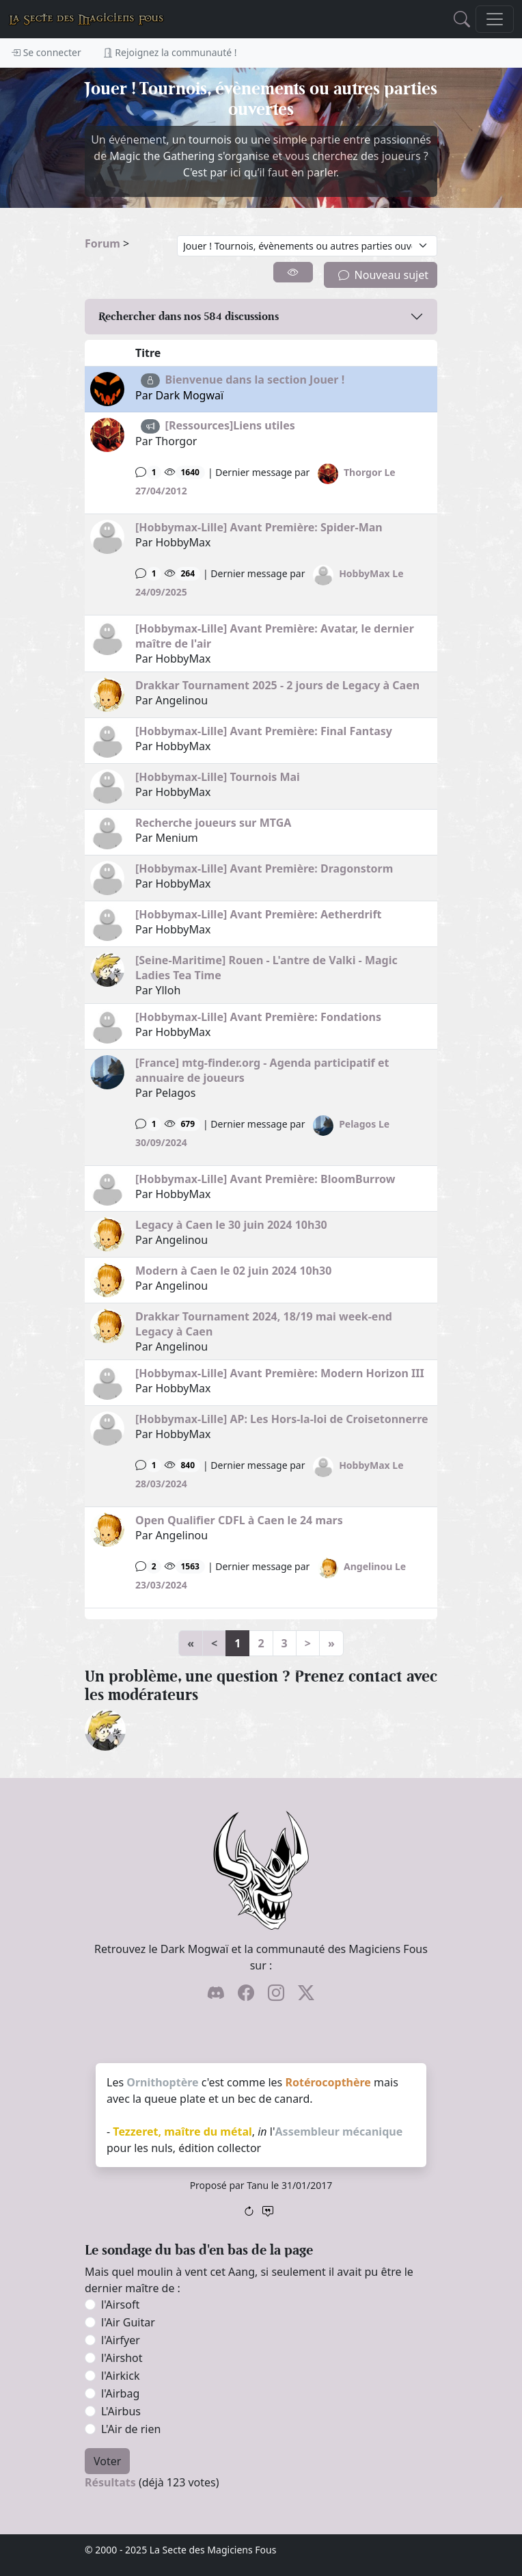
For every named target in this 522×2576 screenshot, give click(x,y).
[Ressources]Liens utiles (230, 425)
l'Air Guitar (128, 2322)
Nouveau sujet (383, 274)
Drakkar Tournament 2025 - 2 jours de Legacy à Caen (277, 685)
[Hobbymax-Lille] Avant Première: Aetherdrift (258, 914)
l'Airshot (122, 2357)
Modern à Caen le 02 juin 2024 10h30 (233, 1270)
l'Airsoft (120, 2304)
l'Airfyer (120, 2340)
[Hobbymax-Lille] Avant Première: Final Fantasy (263, 731)
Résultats (110, 2482)
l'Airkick (120, 2375)
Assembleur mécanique (339, 2131)
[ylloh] (105, 1728)
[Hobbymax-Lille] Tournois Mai (217, 776)
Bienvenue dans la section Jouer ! (255, 379)
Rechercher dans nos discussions (188, 316)
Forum (102, 243)
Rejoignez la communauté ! (170, 52)
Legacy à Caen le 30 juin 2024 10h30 (231, 1224)
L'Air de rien (131, 2428)
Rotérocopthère (327, 2082)
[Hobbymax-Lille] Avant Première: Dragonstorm (264, 868)
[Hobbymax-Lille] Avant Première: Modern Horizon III (279, 1373)
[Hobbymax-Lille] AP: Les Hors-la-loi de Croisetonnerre (281, 1418)
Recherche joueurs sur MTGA (213, 822)
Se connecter (46, 52)
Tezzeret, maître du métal (182, 2131)
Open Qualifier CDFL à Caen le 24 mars (239, 1520)
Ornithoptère (162, 2082)
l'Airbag (120, 2393)
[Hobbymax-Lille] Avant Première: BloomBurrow (265, 1178)
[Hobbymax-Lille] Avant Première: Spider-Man (259, 527)
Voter (107, 2461)
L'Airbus (121, 2411)
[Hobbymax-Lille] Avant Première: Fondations (258, 1016)
